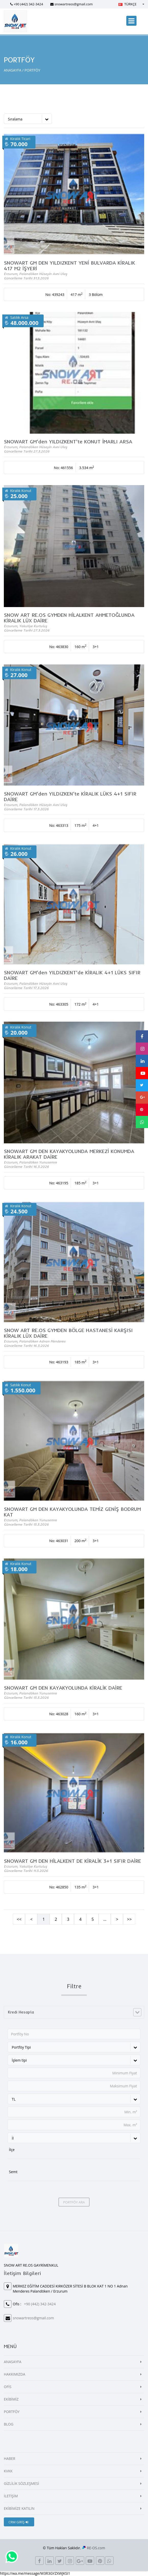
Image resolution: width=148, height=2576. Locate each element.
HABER (9, 2458)
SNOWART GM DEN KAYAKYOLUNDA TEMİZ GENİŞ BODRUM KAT (72, 1512)
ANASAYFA (12, 70)
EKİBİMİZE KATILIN (19, 2508)
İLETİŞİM (11, 2495)
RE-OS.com (96, 2547)
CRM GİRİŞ (18, 2522)
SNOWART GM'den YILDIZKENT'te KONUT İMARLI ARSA (68, 441)
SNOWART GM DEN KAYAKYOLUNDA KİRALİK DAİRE (63, 1687)
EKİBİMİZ (11, 2399)
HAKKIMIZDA (14, 2374)
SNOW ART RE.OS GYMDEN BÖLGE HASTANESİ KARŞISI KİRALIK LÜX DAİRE (68, 1333)
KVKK (8, 2471)
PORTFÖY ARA (74, 2202)
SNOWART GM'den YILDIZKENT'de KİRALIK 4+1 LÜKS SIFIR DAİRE (72, 975)
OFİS (7, 2386)
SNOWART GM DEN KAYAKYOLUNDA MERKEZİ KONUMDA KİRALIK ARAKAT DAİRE (69, 1154)
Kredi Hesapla (21, 2012)
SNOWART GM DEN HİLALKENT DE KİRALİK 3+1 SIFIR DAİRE (72, 1861)
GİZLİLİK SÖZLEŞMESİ (21, 2483)
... (105, 1919)
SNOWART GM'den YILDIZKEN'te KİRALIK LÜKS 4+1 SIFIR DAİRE (70, 796)
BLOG (8, 2424)
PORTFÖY (12, 2411)
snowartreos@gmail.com (73, 4)
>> (129, 1919)
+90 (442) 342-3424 (28, 4)
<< (19, 1919)
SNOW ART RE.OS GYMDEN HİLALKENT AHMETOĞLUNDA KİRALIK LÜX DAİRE (69, 618)
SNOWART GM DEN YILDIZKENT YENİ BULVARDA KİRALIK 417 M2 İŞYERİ (69, 265)
